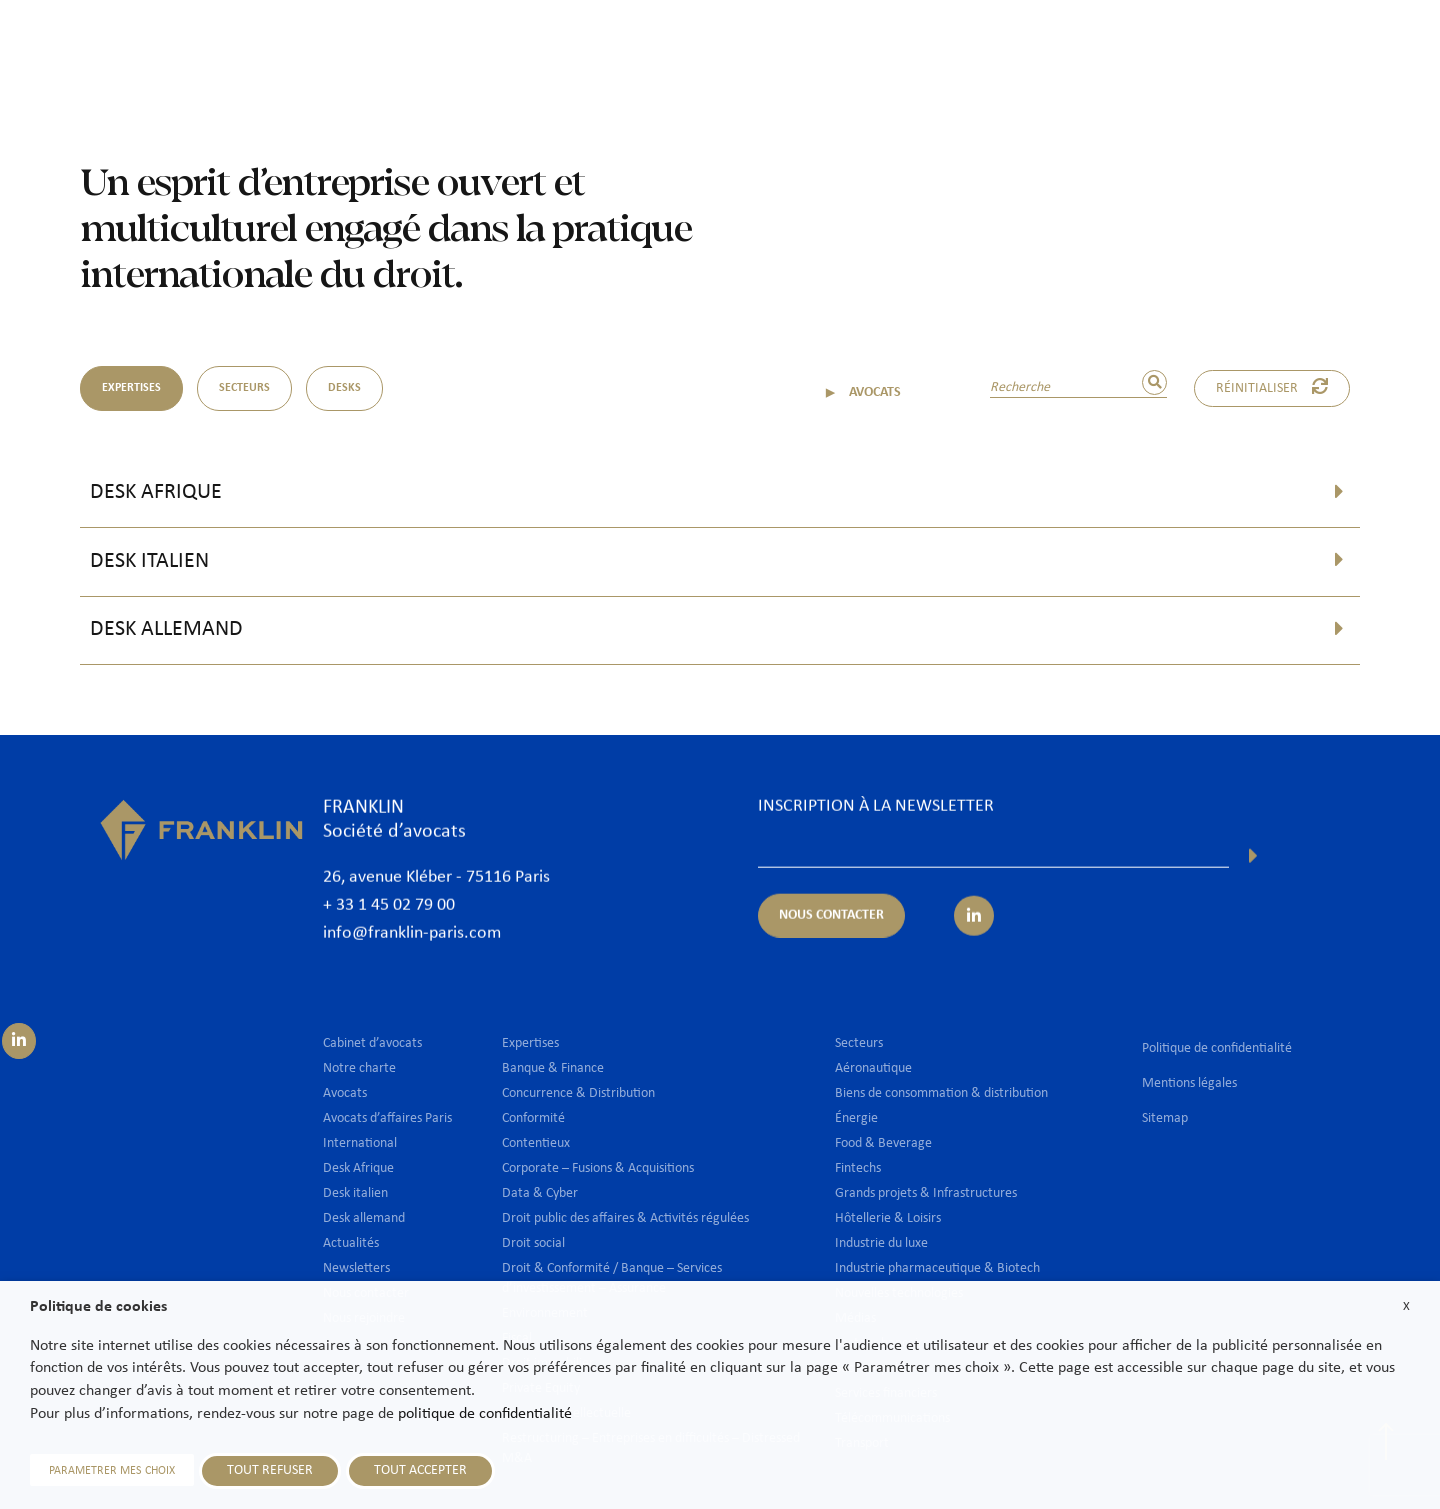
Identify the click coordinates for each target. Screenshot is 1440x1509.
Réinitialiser (1272, 387)
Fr (1392, 97)
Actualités (1114, 47)
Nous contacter (1359, 47)
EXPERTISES (131, 388)
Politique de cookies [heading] (98, 1307)
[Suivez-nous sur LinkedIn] (19, 1041)
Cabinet (647, 47)
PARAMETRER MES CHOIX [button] (112, 1471)
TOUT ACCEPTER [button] (420, 1470)
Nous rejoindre (1228, 47)
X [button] (1406, 1306)
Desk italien (149, 561)
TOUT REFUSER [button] (270, 1470)
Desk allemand (166, 629)
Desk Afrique (156, 492)
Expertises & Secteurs (860, 47)
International (1006, 47)
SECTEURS (244, 388)
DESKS (344, 388)
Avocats (731, 47)
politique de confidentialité (485, 1414)
